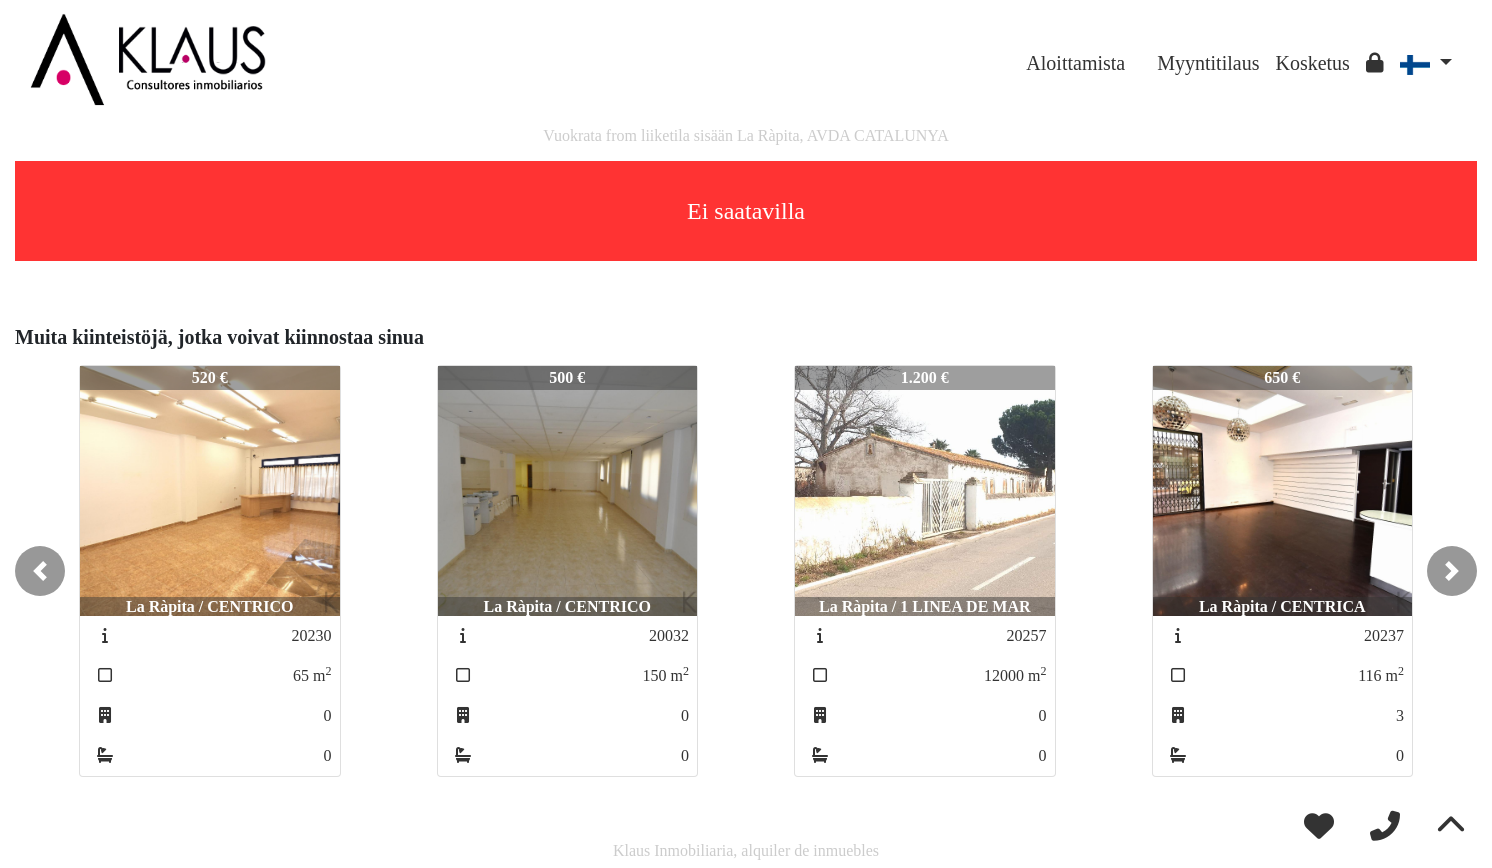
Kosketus (1312, 63)
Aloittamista (1075, 63)
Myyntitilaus (1208, 63)
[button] (40, 571)
